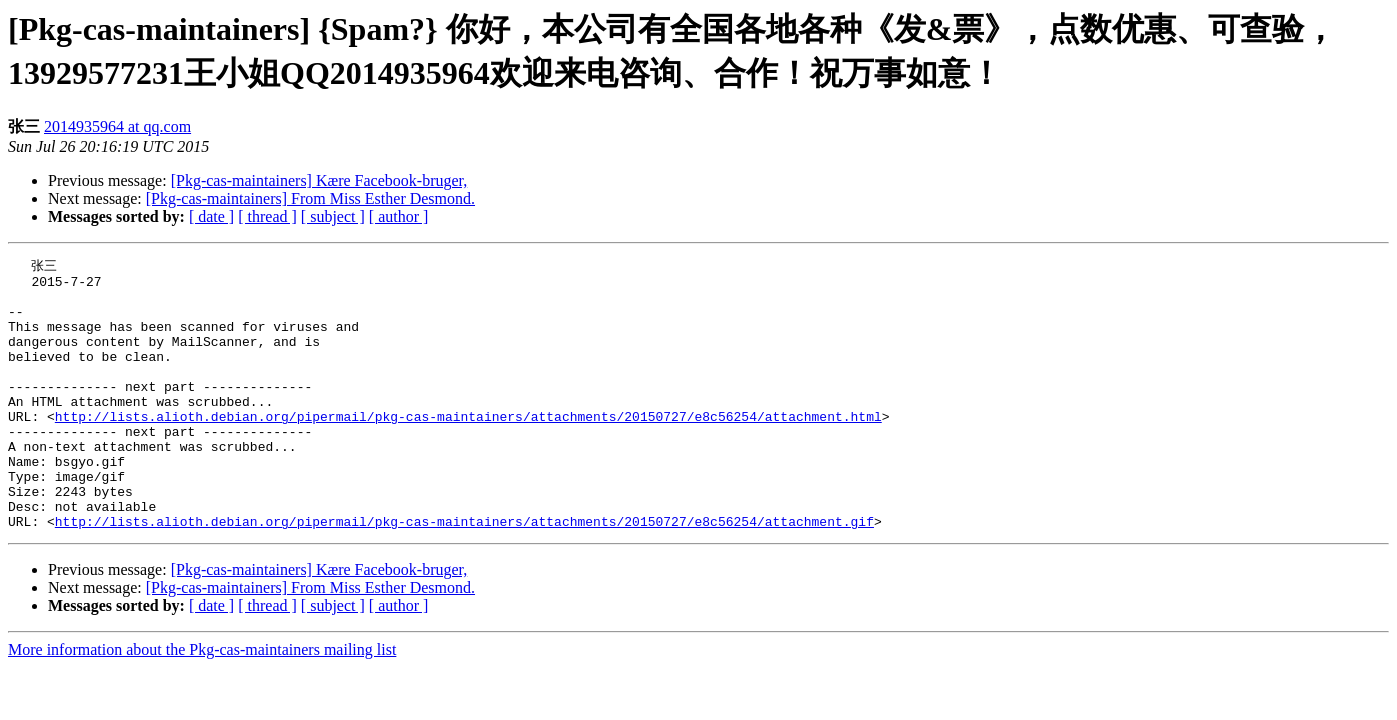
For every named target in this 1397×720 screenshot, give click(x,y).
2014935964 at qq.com (117, 126)
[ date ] (211, 216)
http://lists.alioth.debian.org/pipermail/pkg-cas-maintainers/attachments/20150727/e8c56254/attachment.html (468, 447)
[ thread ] (267, 216)
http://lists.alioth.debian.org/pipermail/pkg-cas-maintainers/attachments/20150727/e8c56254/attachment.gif (464, 573)
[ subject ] (333, 216)
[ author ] (399, 216)
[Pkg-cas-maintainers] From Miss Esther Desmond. (310, 198)
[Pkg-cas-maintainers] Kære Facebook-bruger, (319, 180)
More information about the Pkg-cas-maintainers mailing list (202, 701)
